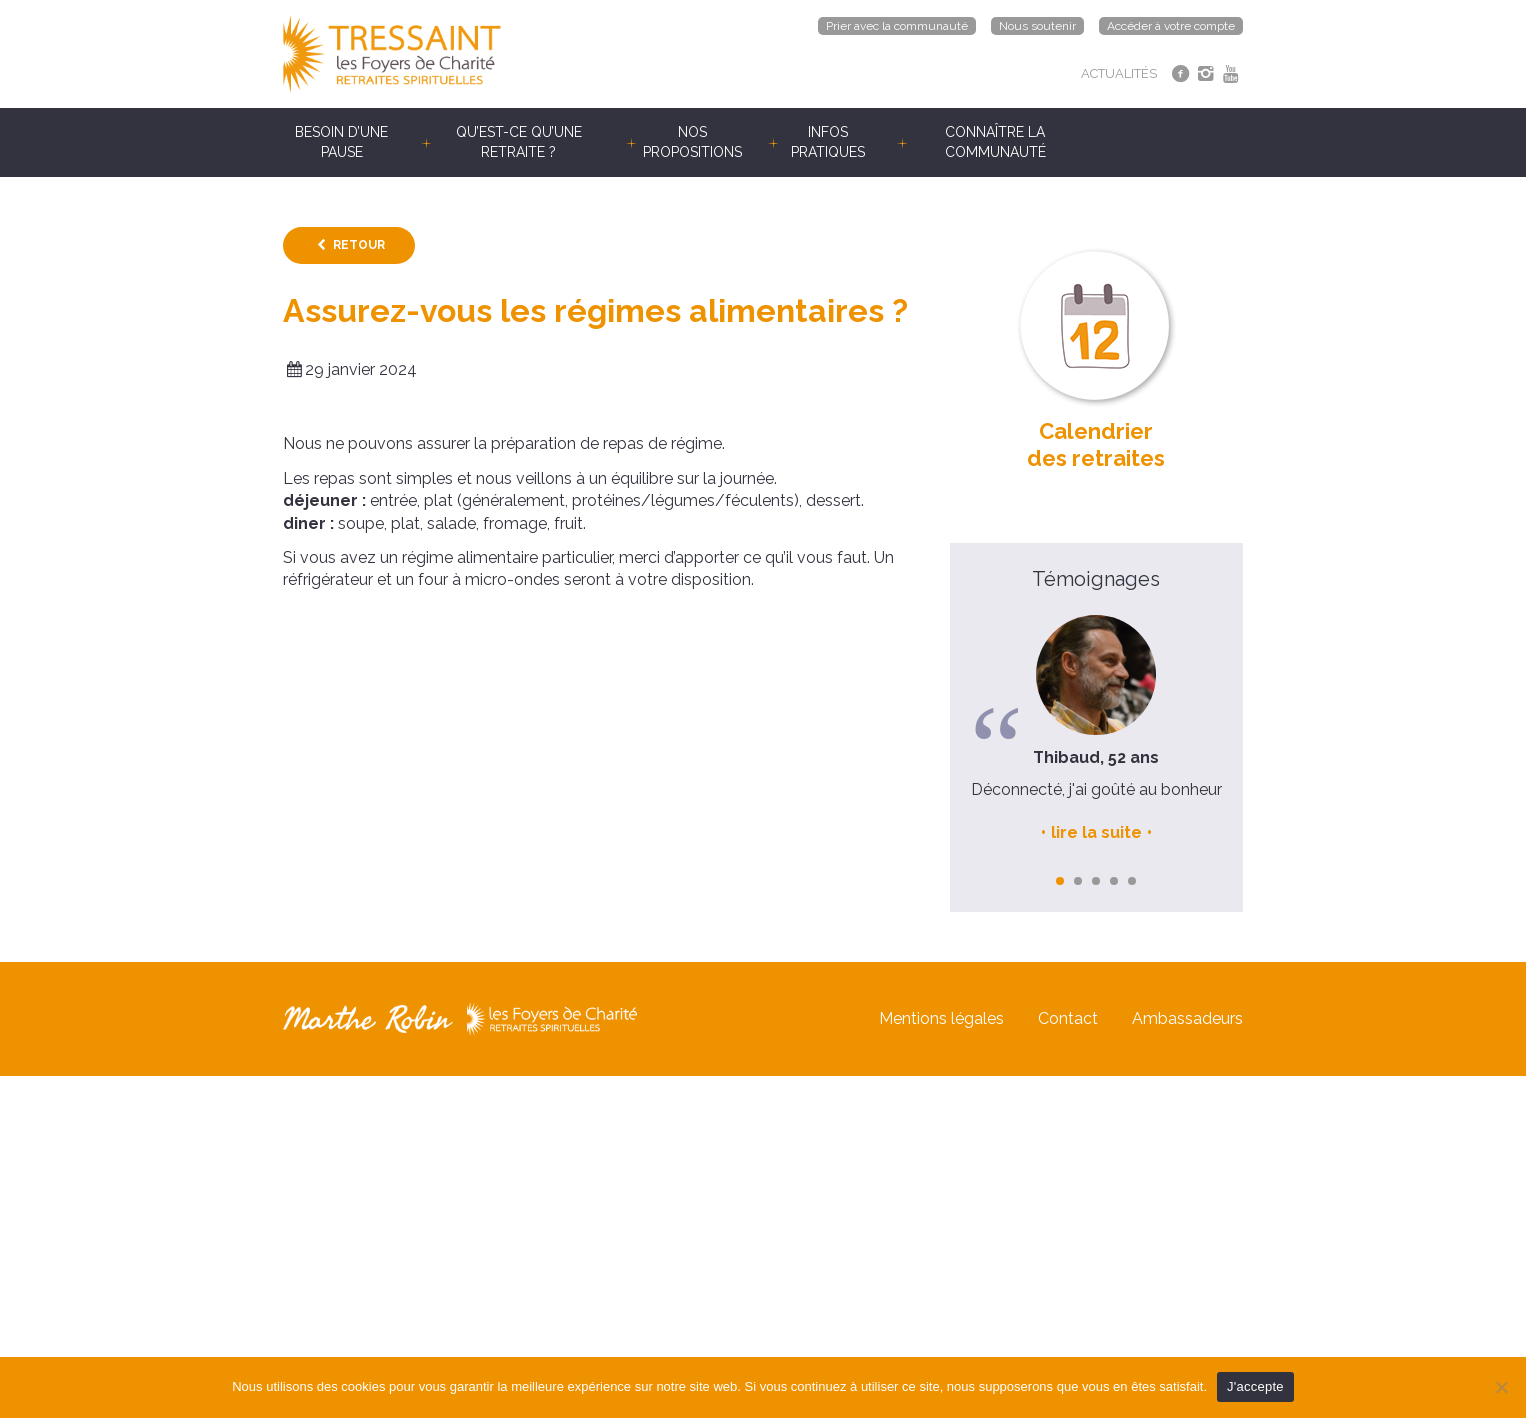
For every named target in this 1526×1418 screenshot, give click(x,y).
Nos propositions (692, 142)
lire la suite (1096, 832)
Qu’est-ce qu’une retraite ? (519, 142)
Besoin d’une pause (341, 142)
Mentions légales (941, 1018)
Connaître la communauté (995, 142)
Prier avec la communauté (897, 26)
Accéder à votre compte (1171, 26)
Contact (1068, 1018)
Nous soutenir (1037, 26)
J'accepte (1255, 1386)
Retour (359, 245)
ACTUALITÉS (1119, 73)
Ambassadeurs (1187, 1018)
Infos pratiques (828, 142)
